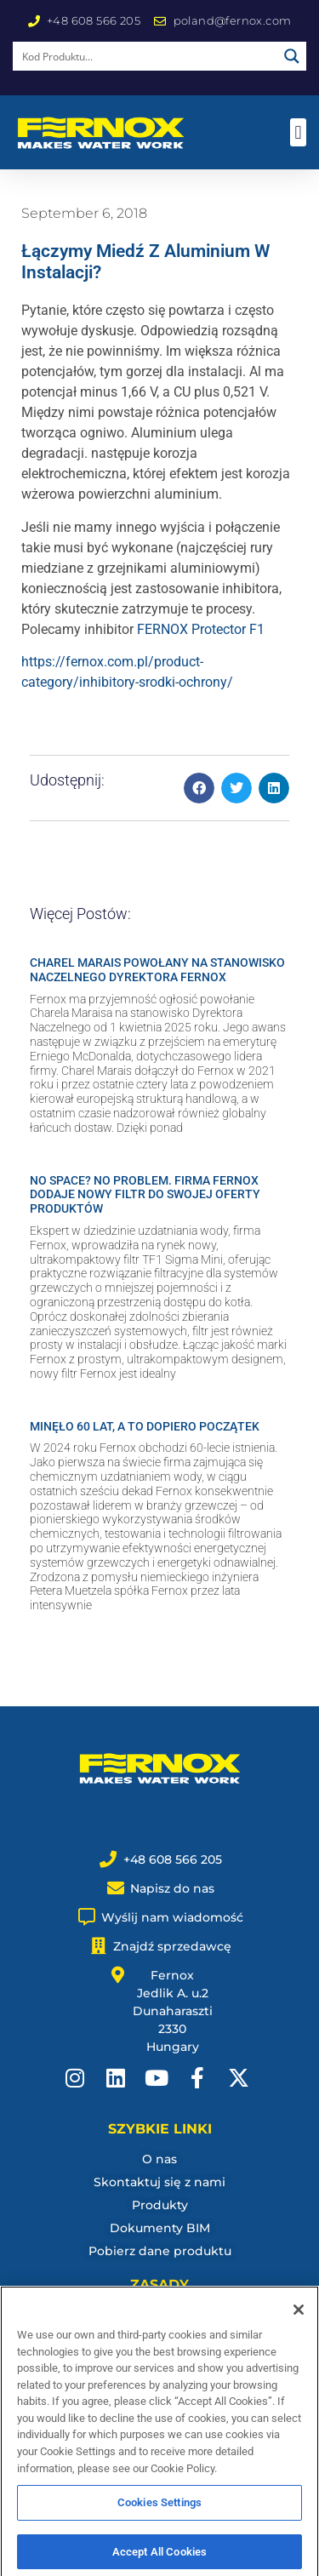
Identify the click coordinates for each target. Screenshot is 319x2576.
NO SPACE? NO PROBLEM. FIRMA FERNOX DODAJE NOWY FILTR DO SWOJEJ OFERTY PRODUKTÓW (145, 1195)
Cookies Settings (159, 2513)
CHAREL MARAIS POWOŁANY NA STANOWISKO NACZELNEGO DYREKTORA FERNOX (157, 970)
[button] (298, 132)
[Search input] (146, 56)
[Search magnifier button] (291, 56)
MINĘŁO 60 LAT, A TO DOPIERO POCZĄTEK (144, 1426)
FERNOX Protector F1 (201, 629)
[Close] (298, 2320)
